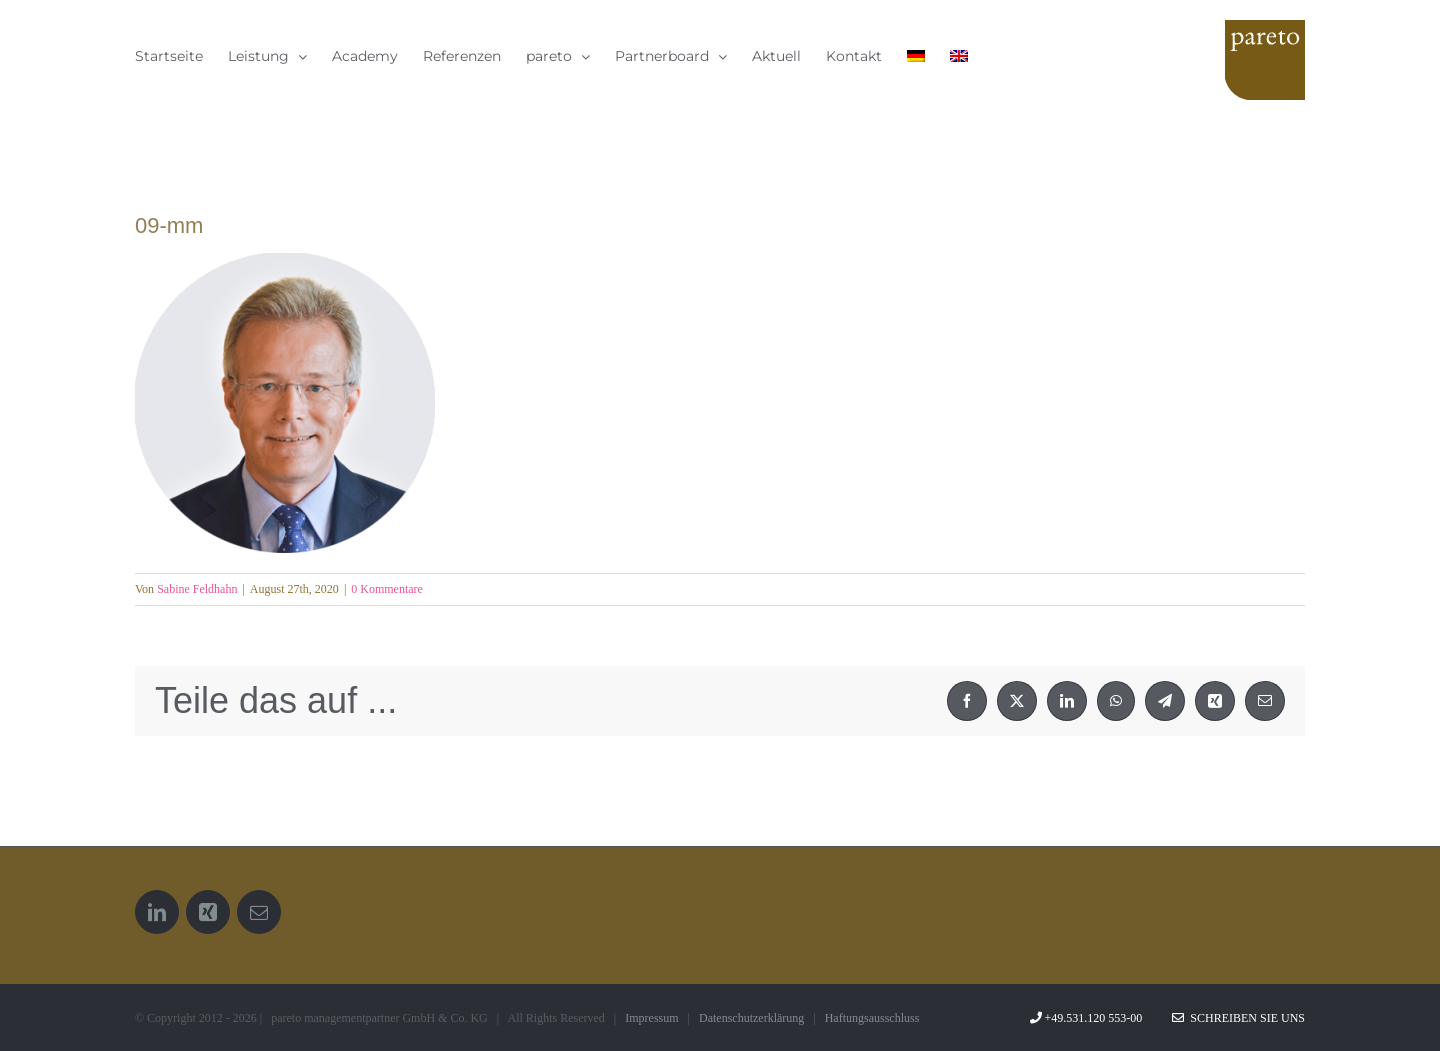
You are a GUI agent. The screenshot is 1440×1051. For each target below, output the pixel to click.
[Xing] (208, 912)
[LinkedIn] (157, 912)
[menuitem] (916, 55)
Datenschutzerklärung (751, 1018)
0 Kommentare (387, 589)
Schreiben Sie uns (1238, 1018)
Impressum (651, 1018)
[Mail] (259, 912)
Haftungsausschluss (872, 1018)
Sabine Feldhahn (197, 589)
